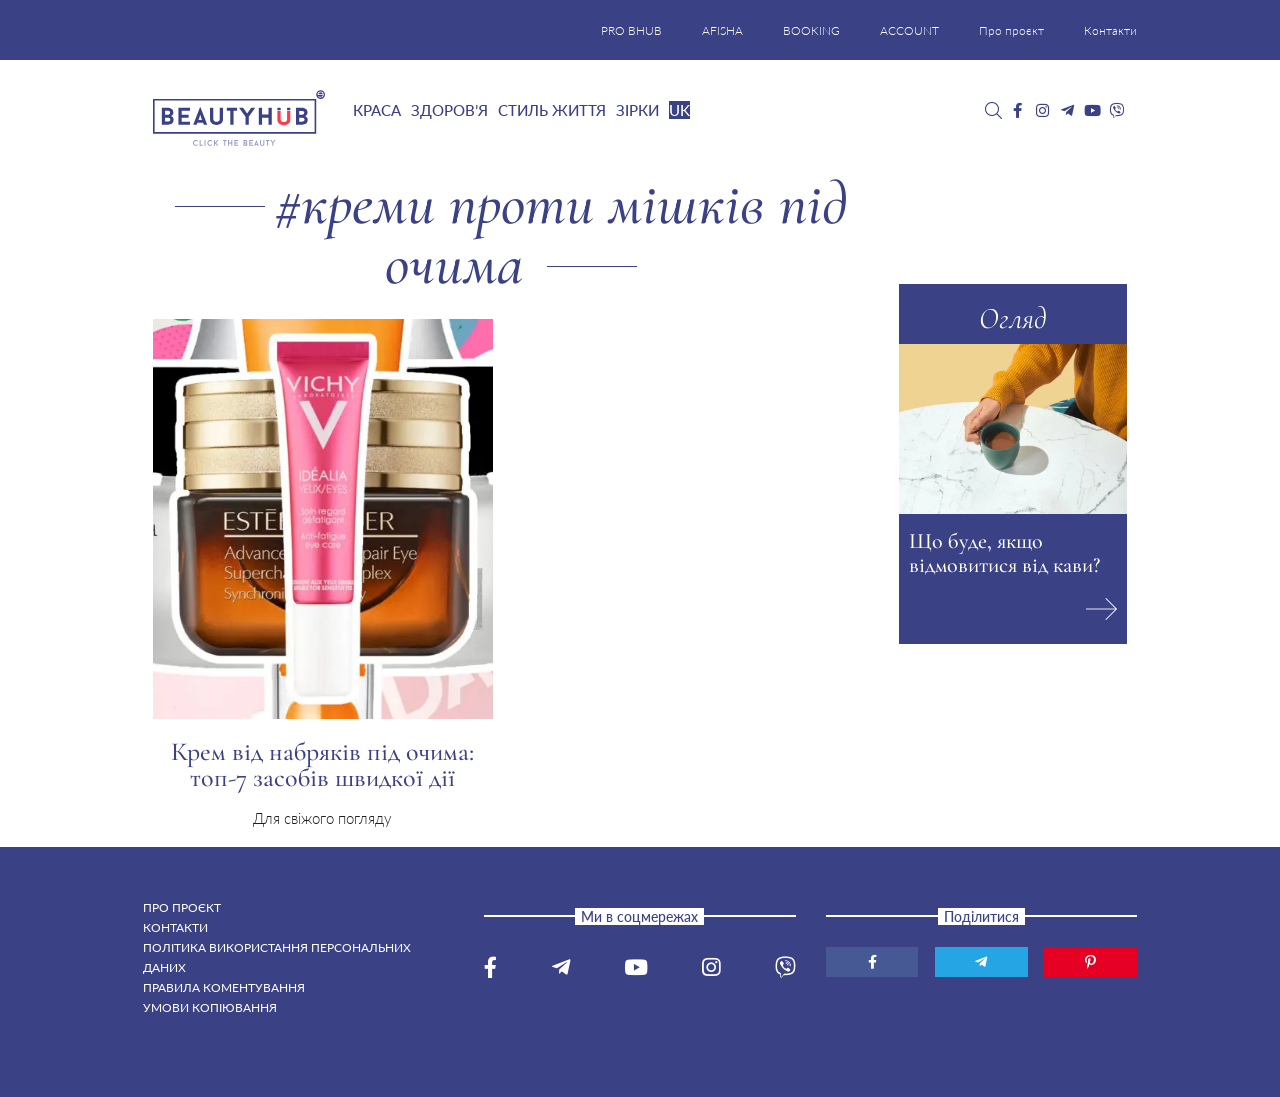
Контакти (1110, 30)
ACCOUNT (909, 30)
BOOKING (811, 30)
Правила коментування (224, 987)
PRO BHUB (631, 30)
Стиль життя (552, 110)
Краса (377, 110)
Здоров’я (449, 110)
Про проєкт (1011, 30)
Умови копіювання (210, 1007)
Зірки (637, 110)
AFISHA (722, 30)
